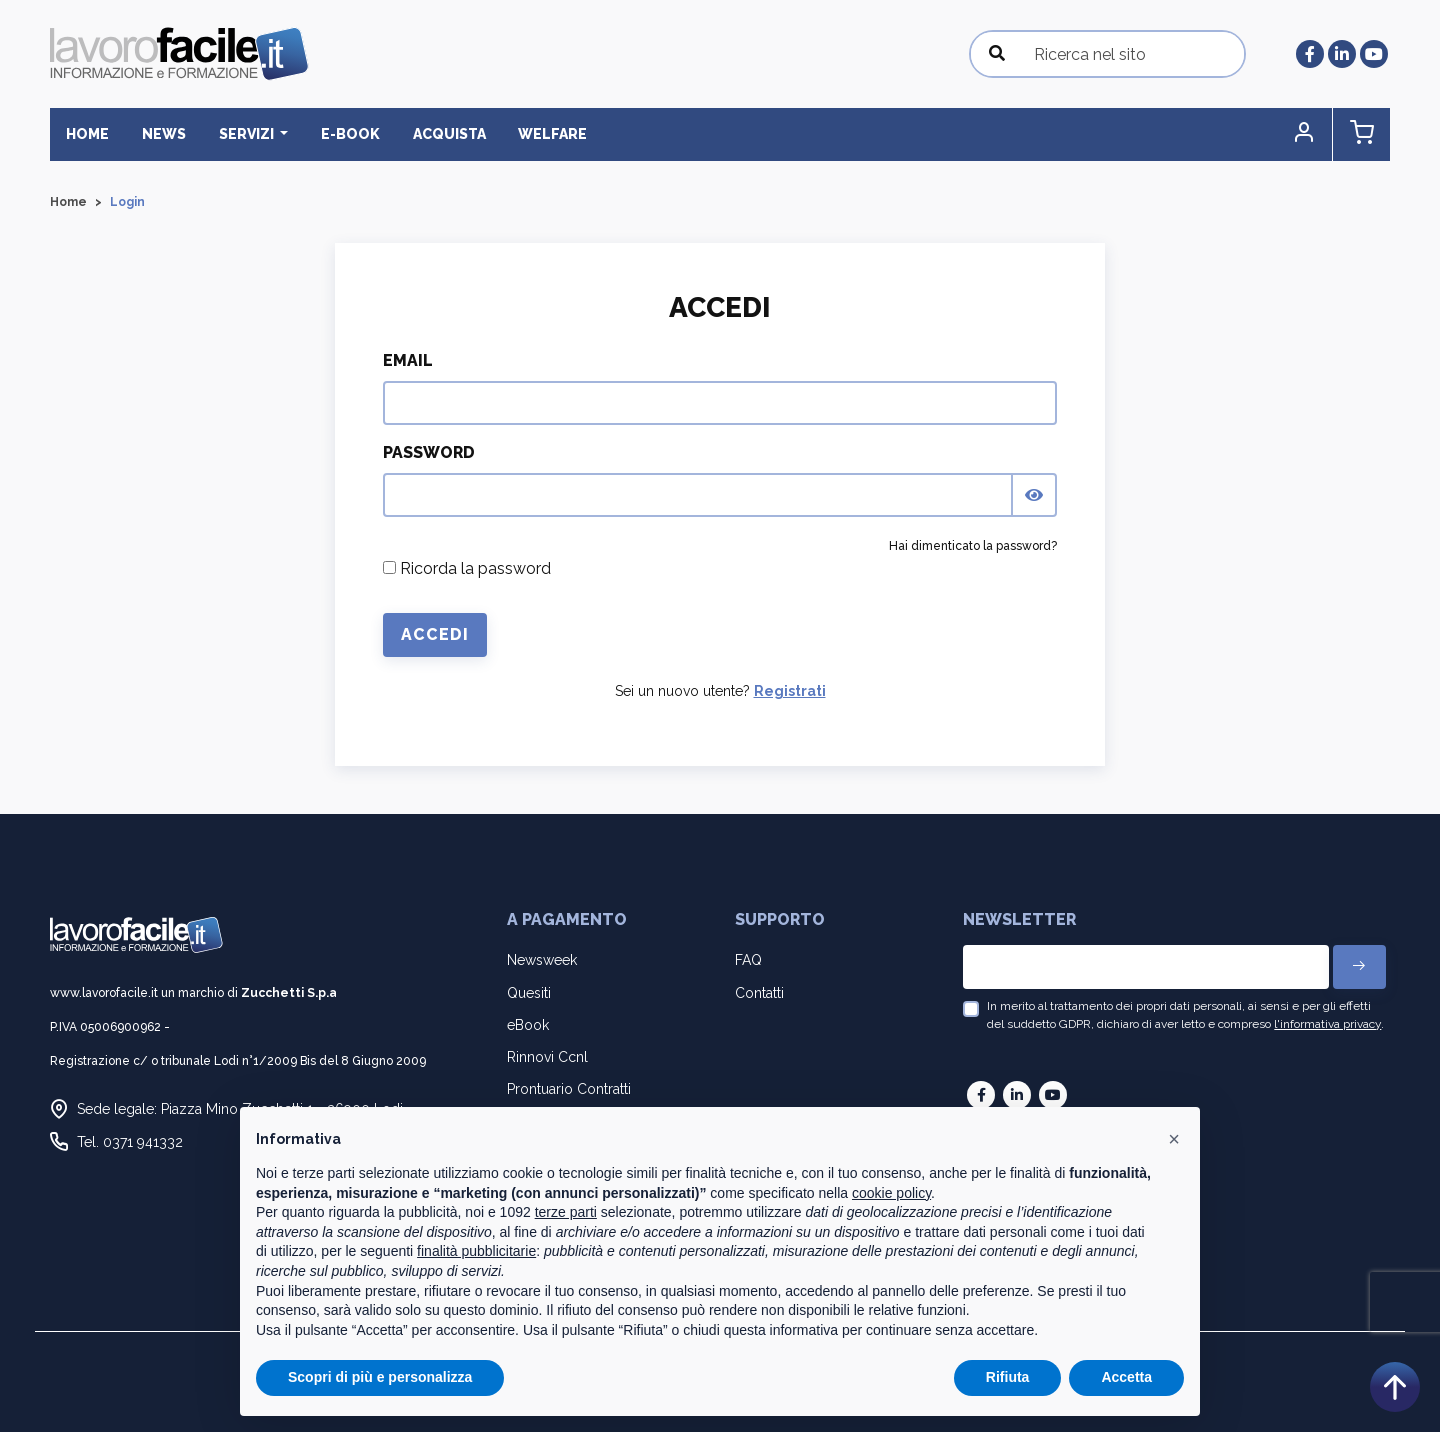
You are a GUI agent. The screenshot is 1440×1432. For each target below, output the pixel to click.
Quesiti (529, 993)
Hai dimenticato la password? (973, 546)
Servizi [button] (246, 134)
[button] (1305, 134)
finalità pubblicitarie (476, 1251)
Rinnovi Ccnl (547, 1057)
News (163, 134)
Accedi (435, 634)
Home (87, 134)
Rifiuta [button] (1008, 1377)
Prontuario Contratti (569, 1089)
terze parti (566, 1212)
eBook (528, 1025)
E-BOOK (348, 134)
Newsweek (542, 960)
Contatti (759, 993)
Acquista (446, 134)
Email (408, 360)
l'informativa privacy (1327, 1024)
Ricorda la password (467, 568)
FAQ (748, 960)
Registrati (790, 691)
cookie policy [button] (891, 1193)
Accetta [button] (1126, 1377)
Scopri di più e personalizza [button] (380, 1377)
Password (429, 452)
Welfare (549, 134)
